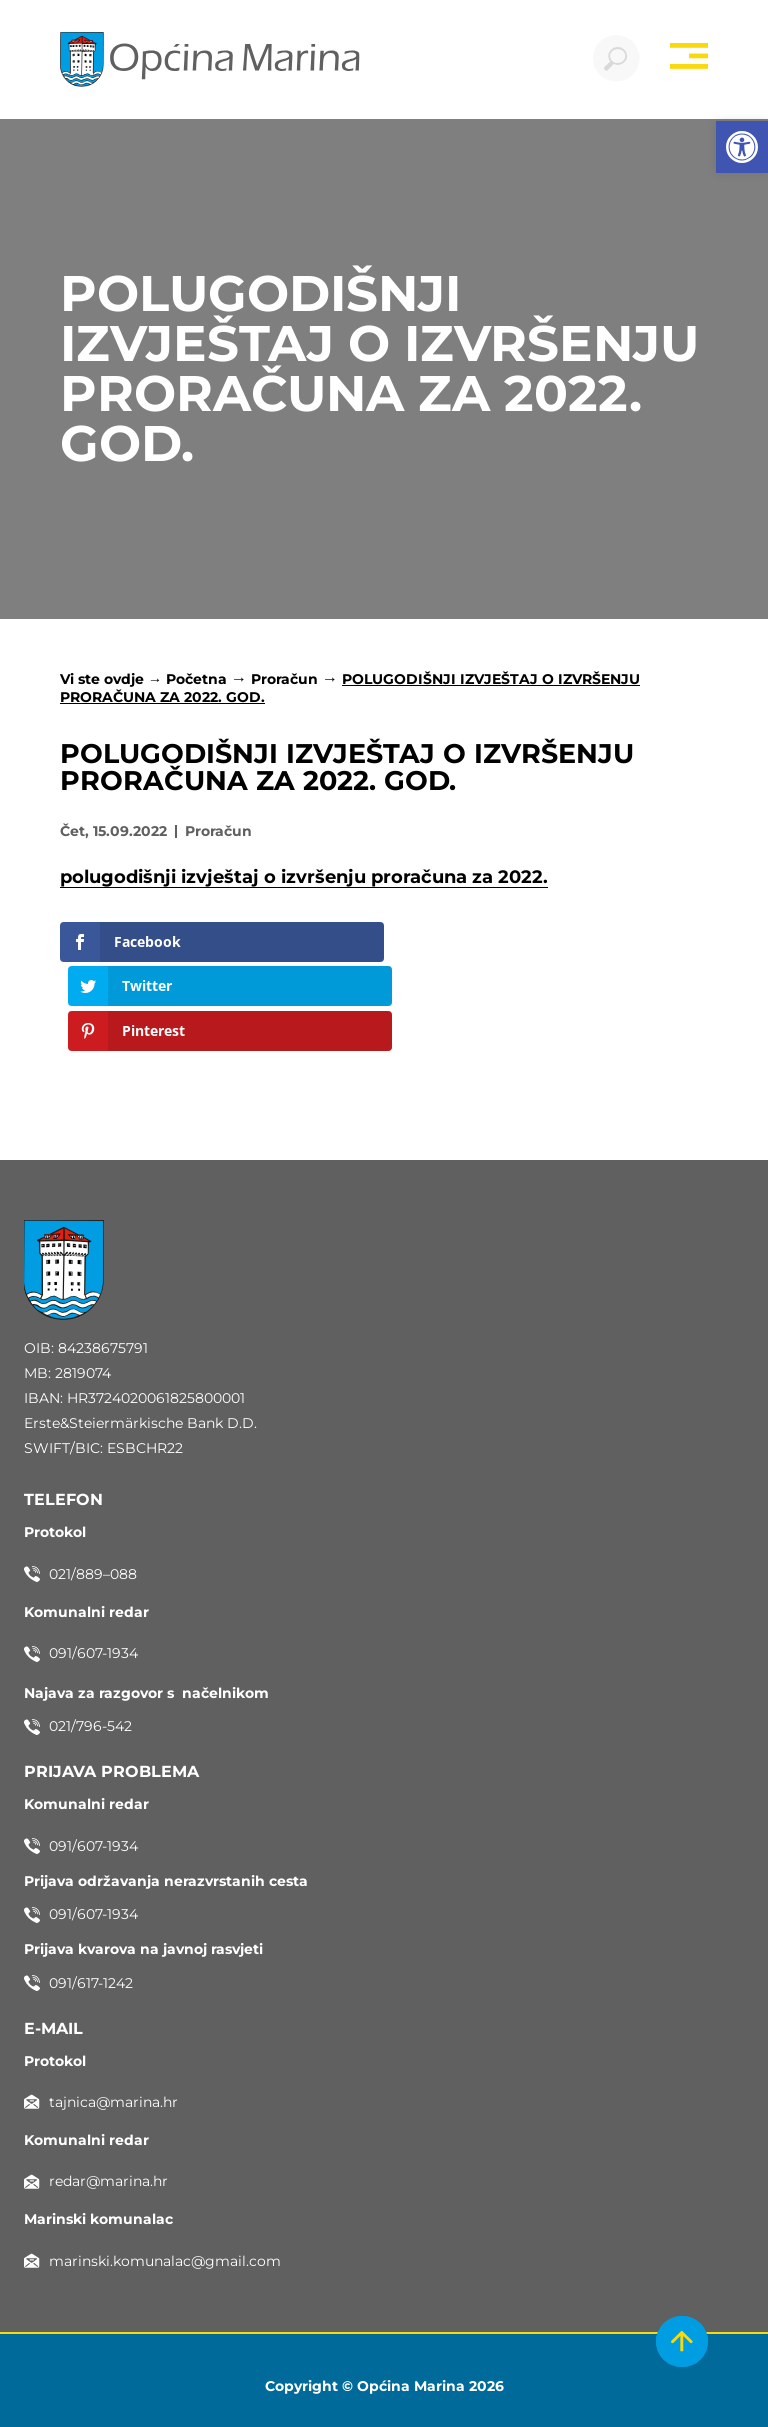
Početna (196, 682)
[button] (742, 147)
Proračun (284, 682)
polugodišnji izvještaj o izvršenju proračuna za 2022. (304, 880)
